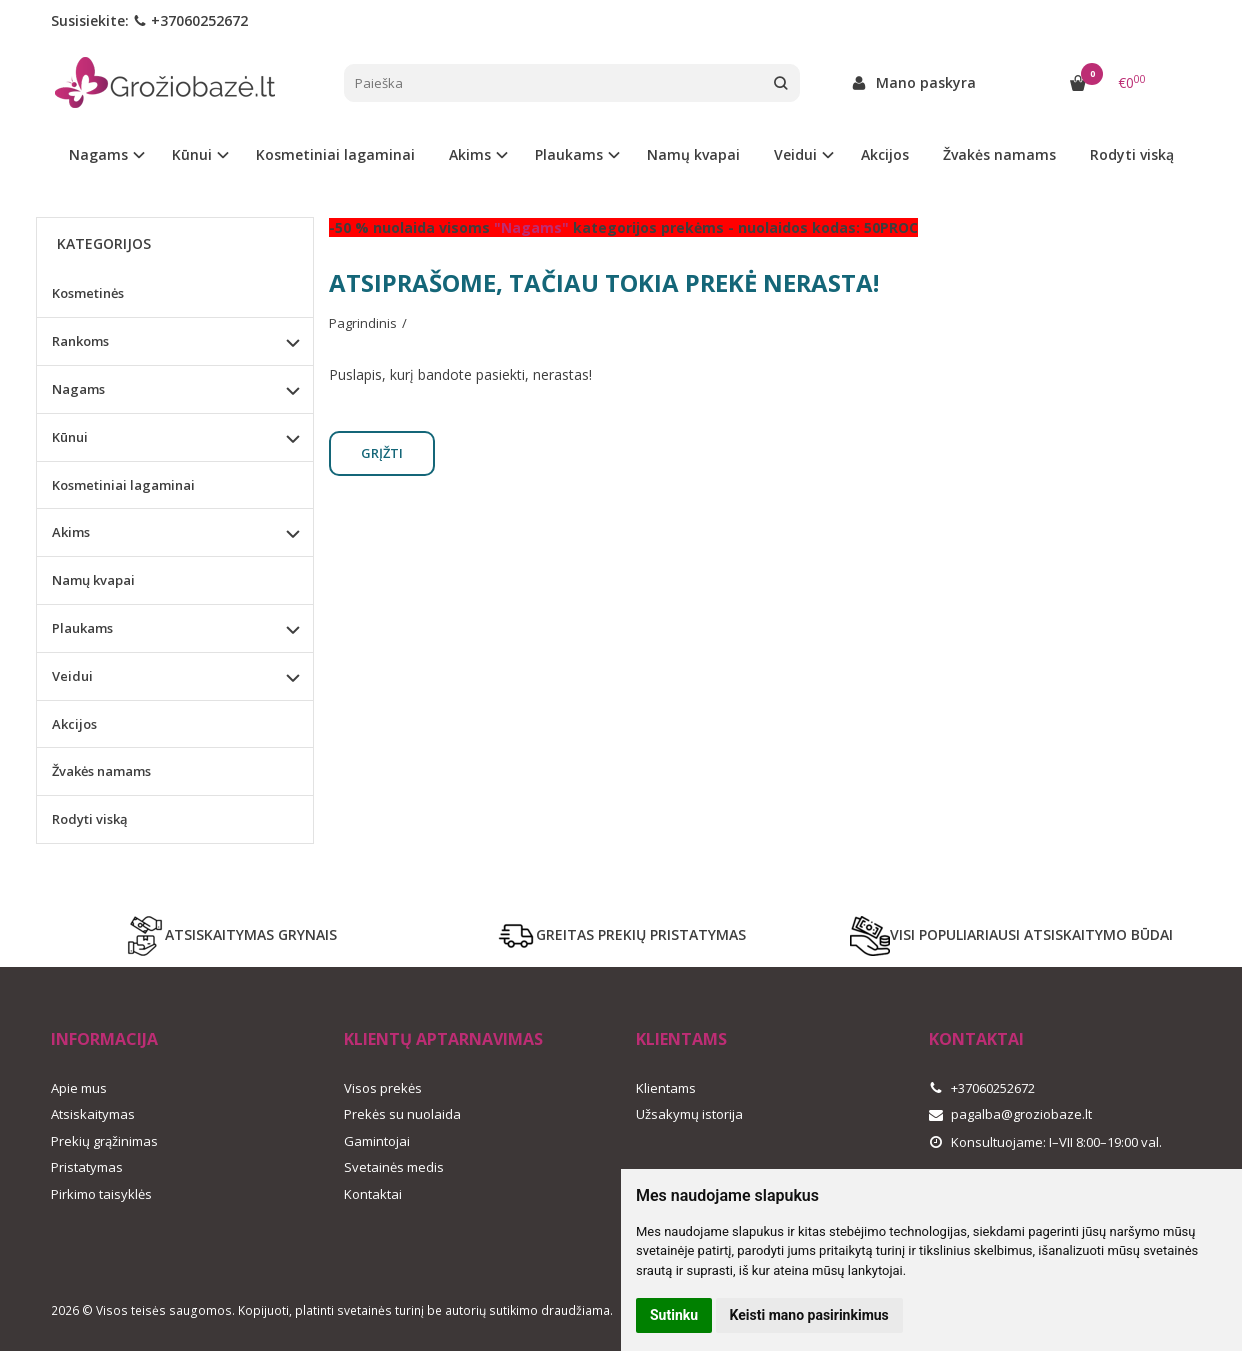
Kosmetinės (88, 293)
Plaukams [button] (569, 154)
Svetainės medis (394, 1167)
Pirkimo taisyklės (101, 1194)
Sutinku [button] (674, 1315)
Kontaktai (373, 1194)
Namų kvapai (693, 154)
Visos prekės (383, 1088)
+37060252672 (190, 20)
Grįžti (382, 453)
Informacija (104, 1039)
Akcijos (885, 154)
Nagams (78, 389)
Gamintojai (377, 1141)
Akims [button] (470, 154)
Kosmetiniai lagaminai (335, 154)
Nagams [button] (98, 154)
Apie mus (79, 1088)
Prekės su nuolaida (402, 1114)
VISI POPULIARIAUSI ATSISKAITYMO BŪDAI (1011, 936)
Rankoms (80, 341)
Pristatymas (87, 1167)
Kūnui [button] (192, 154)
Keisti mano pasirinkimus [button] (809, 1315)
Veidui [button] (795, 154)
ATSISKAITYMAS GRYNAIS (231, 936)
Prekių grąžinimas (104, 1141)
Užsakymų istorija (689, 1114)
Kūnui (70, 437)
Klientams (681, 1039)
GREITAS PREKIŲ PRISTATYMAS (621, 936)
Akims (71, 532)
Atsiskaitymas (93, 1114)
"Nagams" (531, 227)
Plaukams (82, 628)
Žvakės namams (999, 154)
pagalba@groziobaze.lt (1010, 1114)
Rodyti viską (1132, 154)
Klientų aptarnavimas (443, 1039)
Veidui (72, 676)
